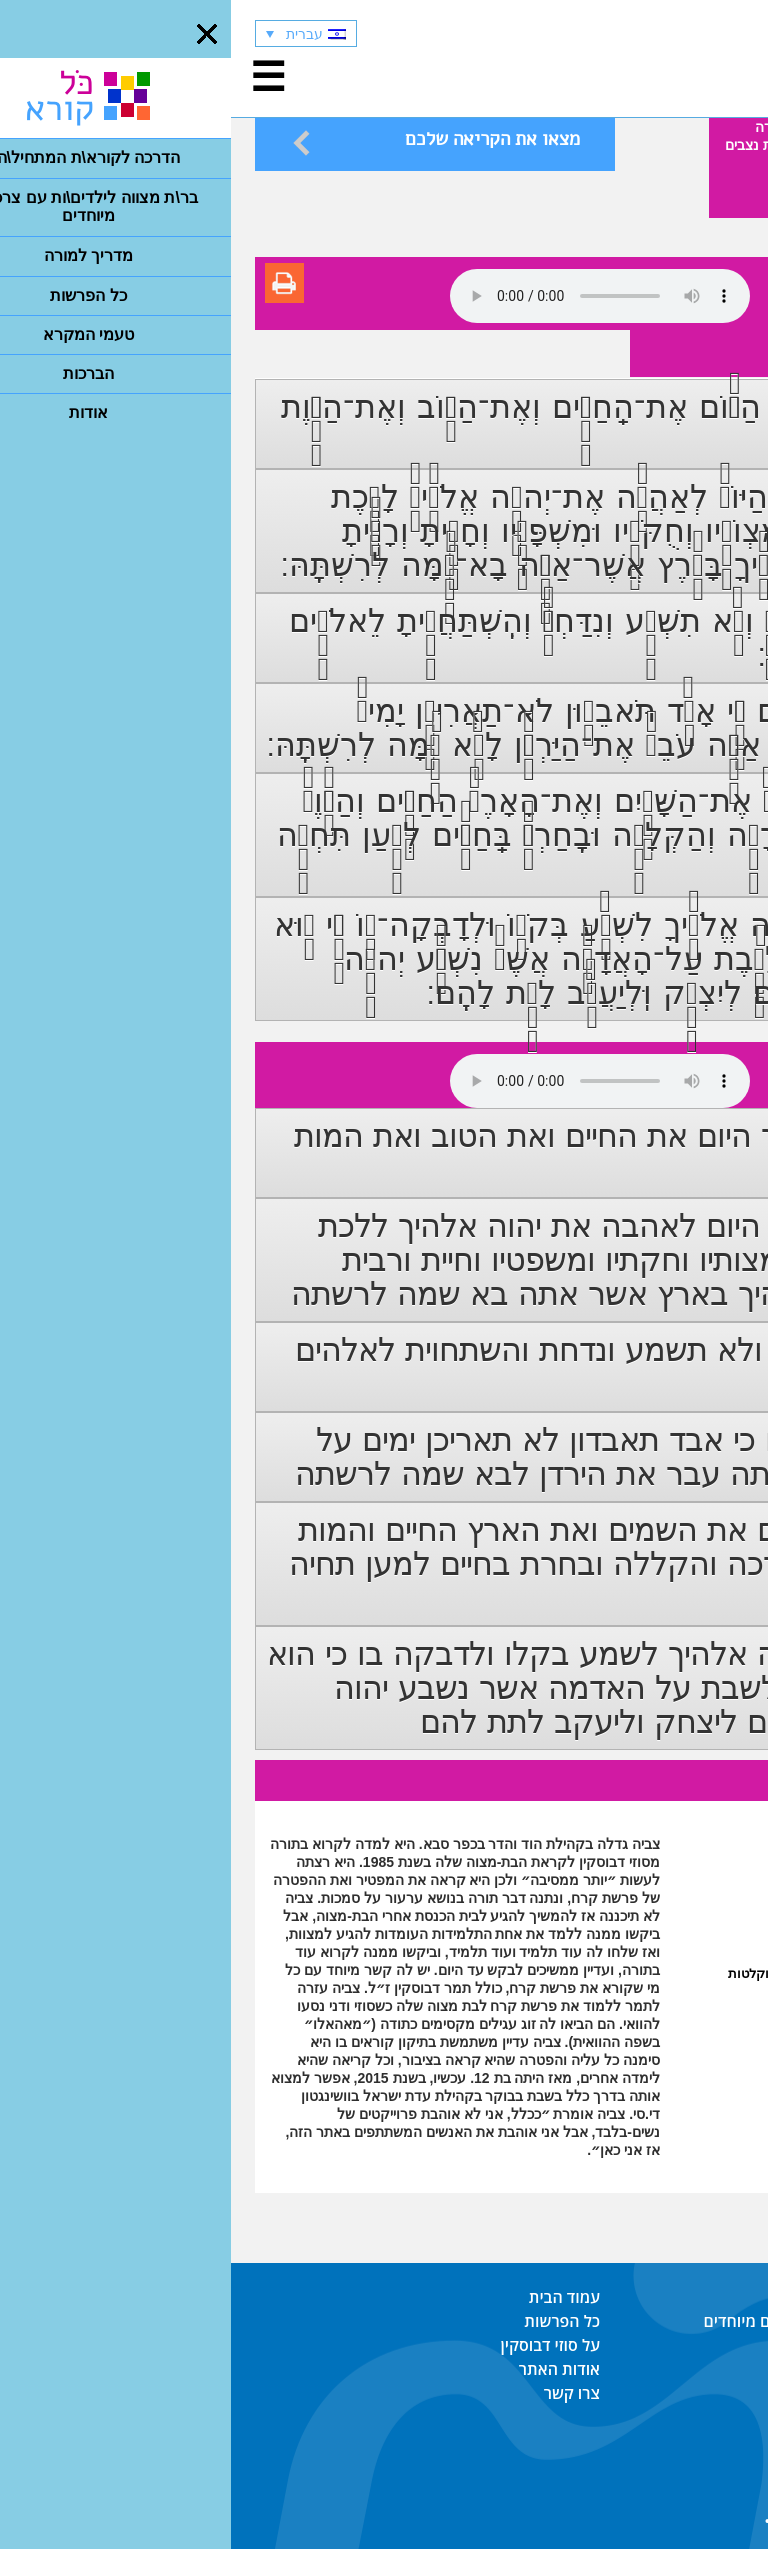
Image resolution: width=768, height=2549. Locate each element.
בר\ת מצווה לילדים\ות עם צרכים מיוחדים (608, 2321)
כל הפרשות (331, 2321)
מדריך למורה (701, 2345)
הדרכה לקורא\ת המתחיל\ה (653, 2297)
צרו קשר (341, 2393)
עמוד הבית (333, 2297)
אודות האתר (328, 2369)
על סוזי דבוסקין (319, 2345)
